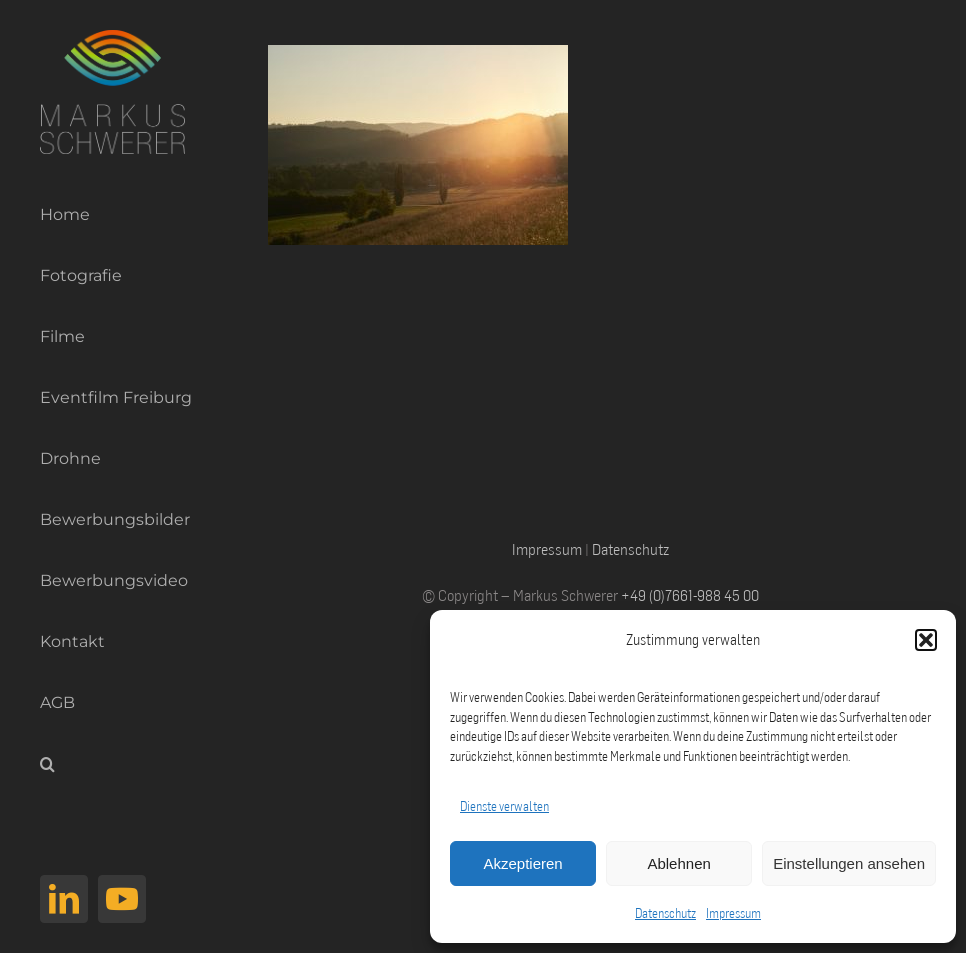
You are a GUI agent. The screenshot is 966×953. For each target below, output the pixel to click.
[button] (926, 640)
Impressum (733, 913)
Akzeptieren (522, 863)
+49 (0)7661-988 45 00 (690, 595)
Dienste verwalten (504, 806)
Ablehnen (678, 863)
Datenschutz (665, 913)
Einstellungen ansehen (849, 863)
